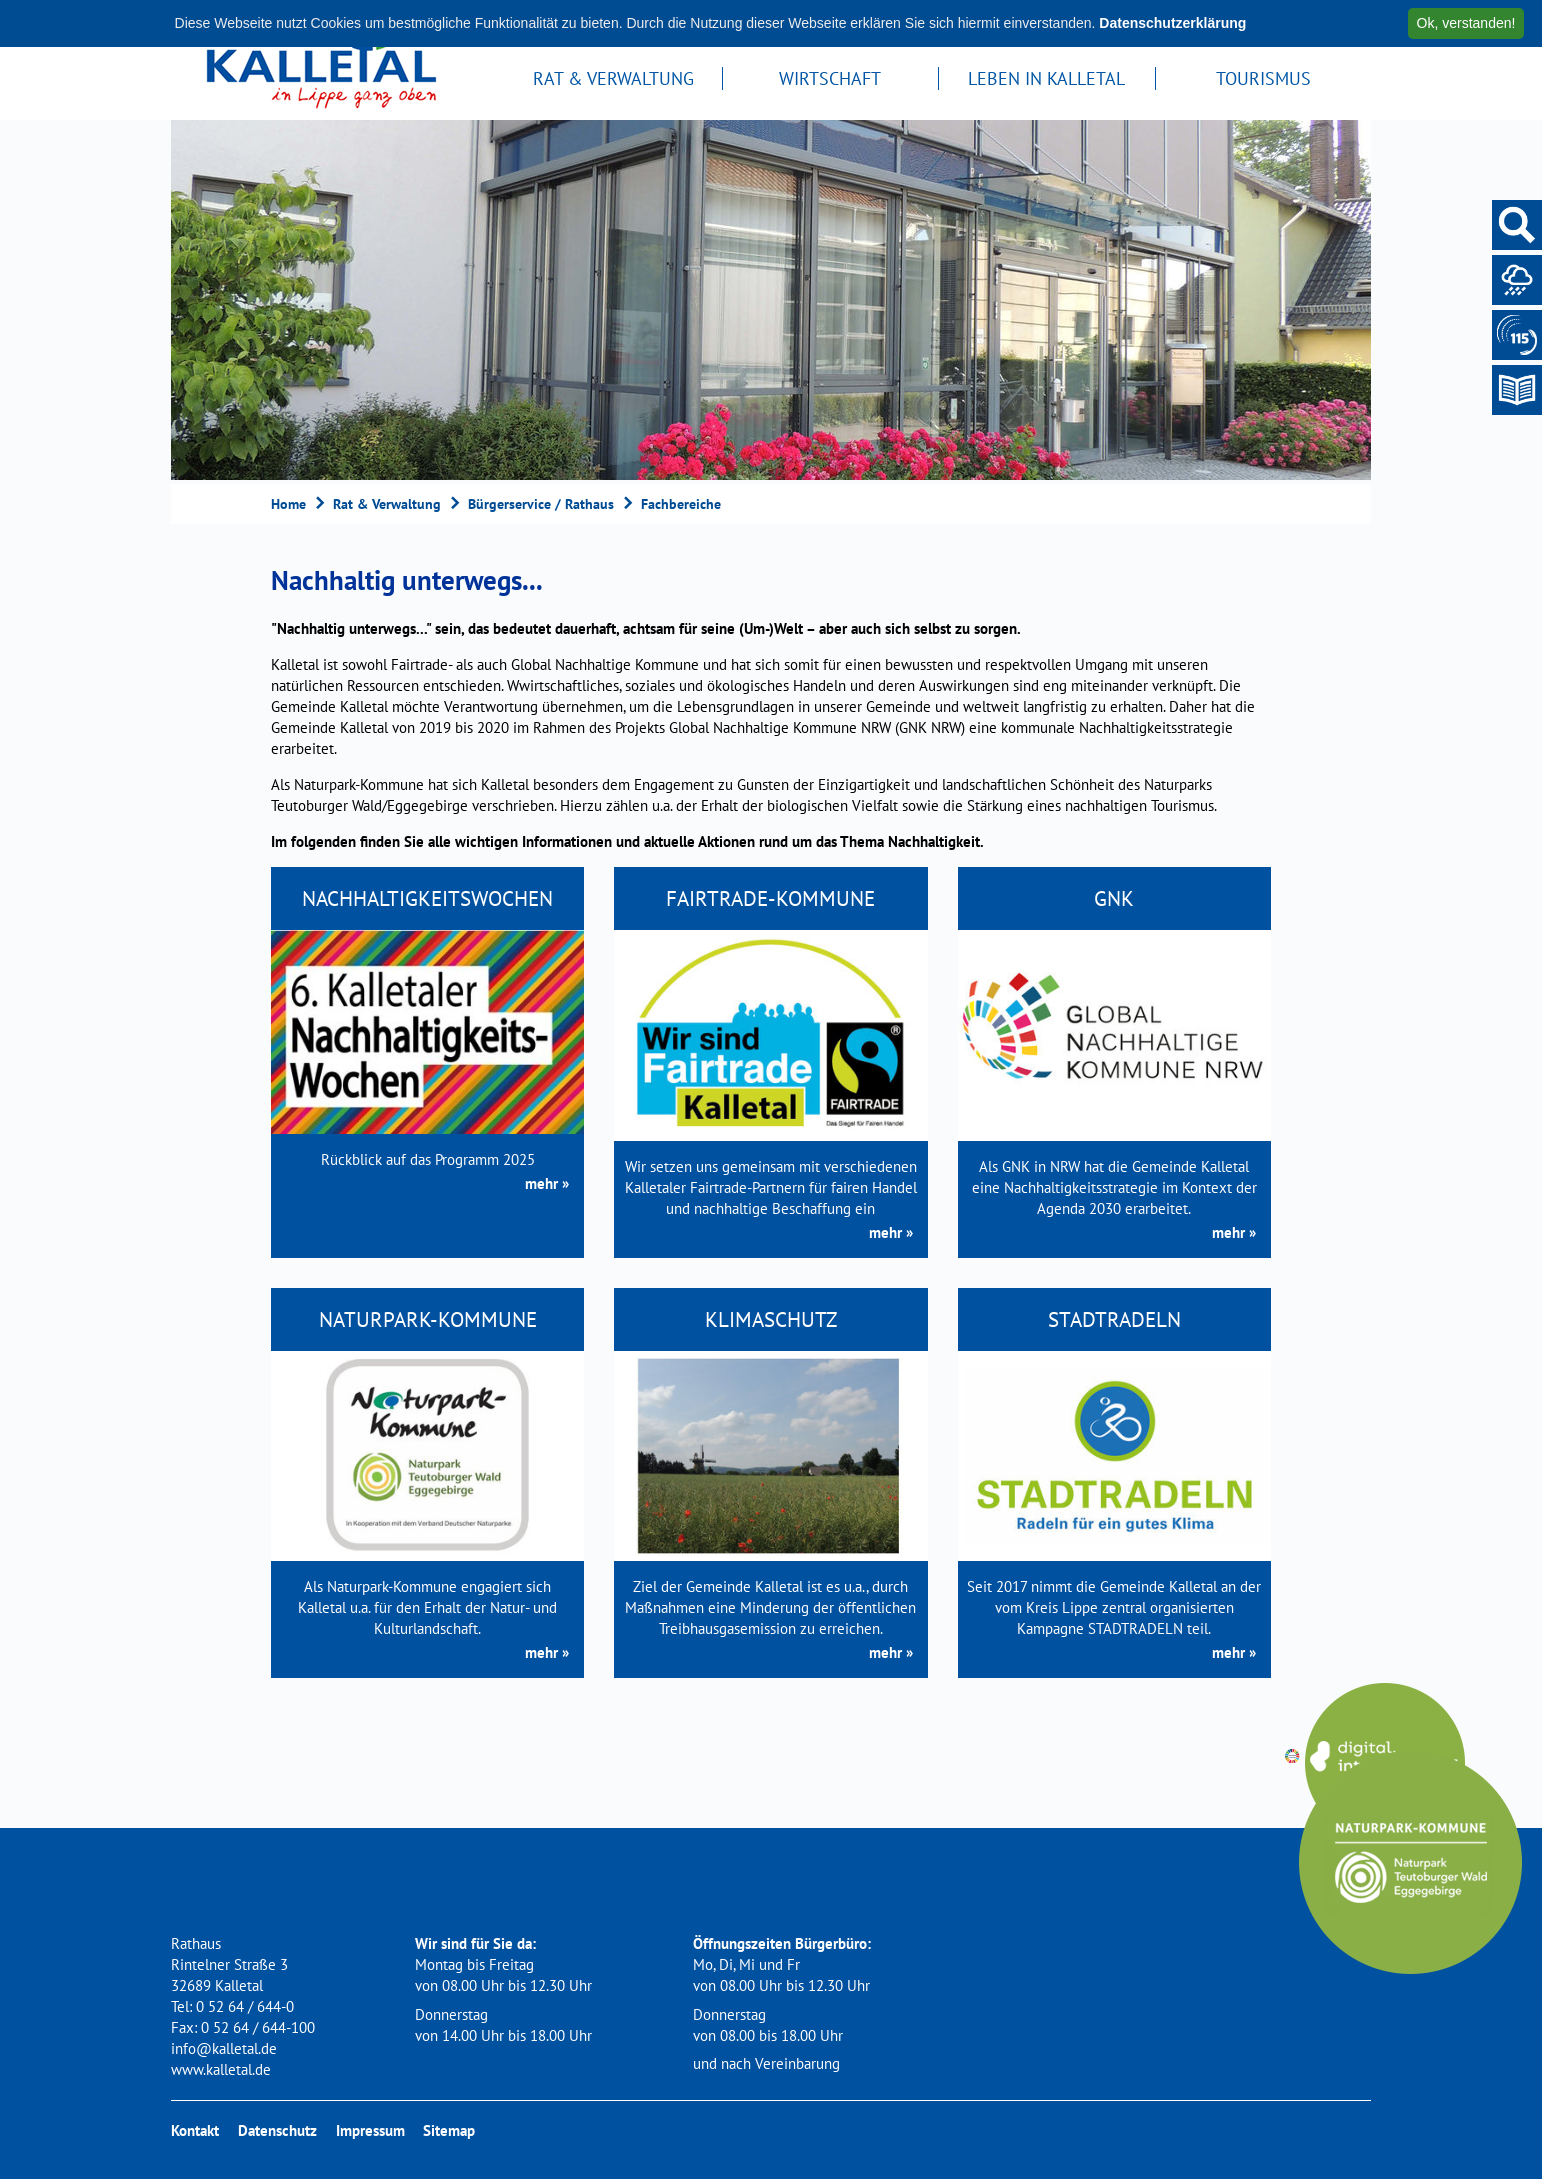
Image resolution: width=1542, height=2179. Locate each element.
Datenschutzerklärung (1172, 23)
